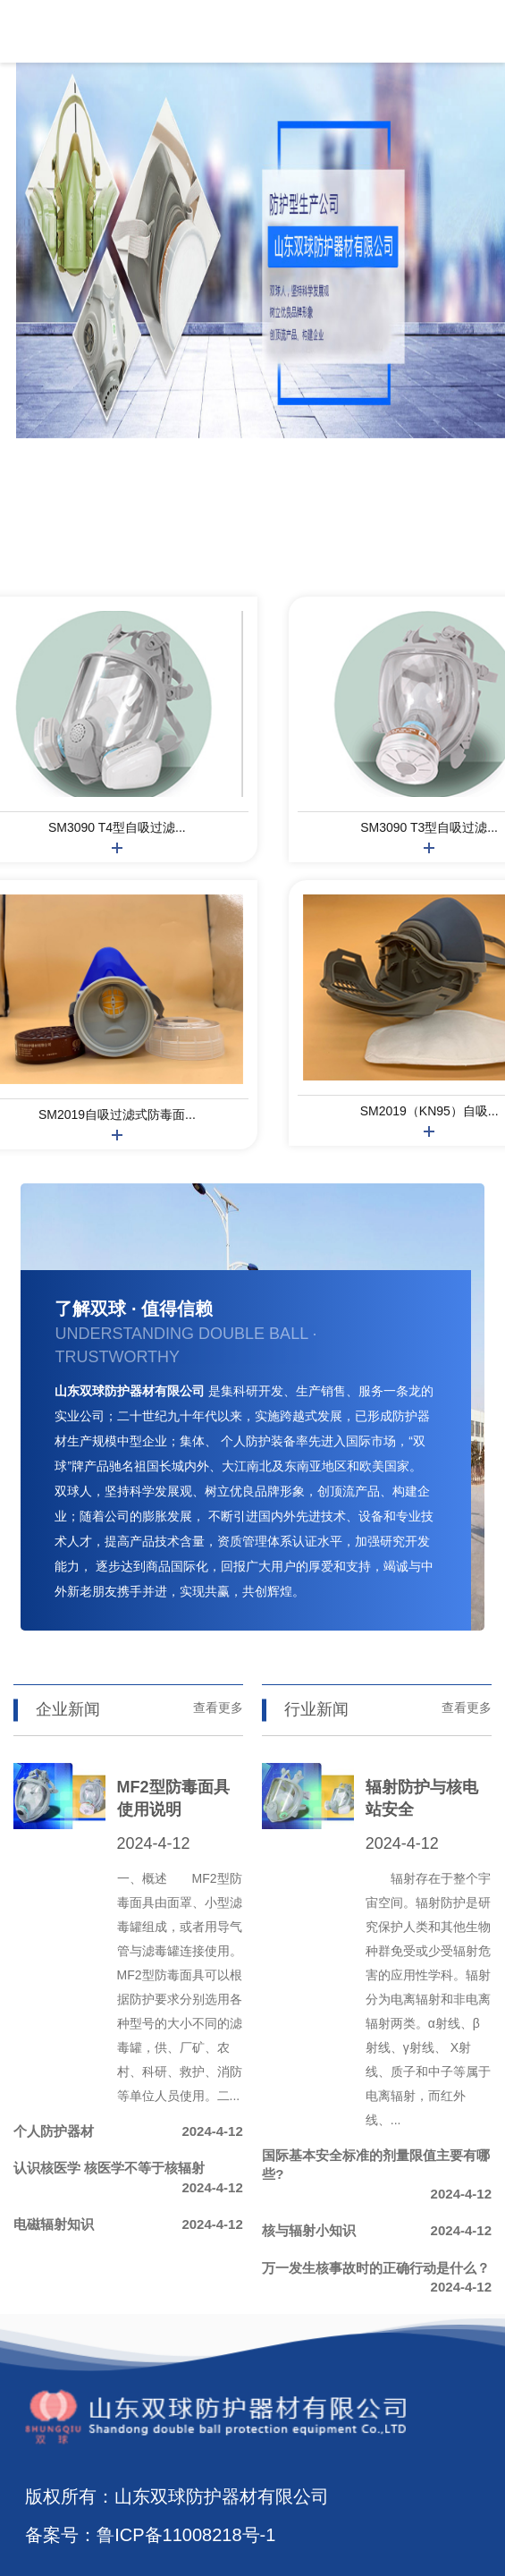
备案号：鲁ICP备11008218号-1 (150, 2535)
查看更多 (218, 1707)
